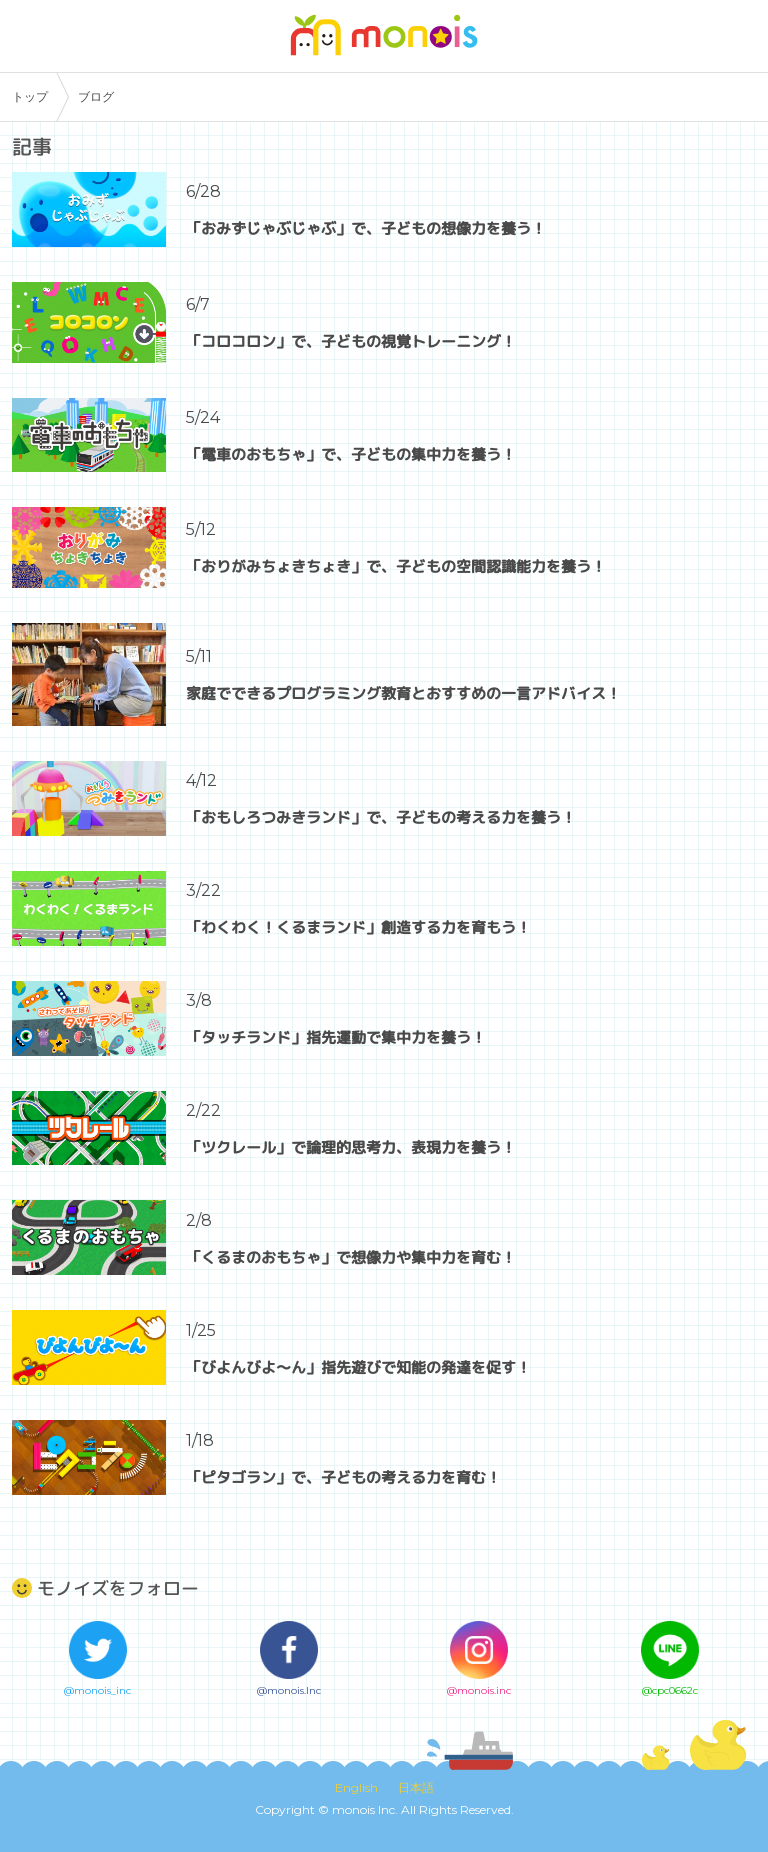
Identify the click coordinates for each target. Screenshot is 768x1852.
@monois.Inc (289, 1690)
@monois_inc (97, 1690)
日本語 (416, 1787)
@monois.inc (479, 1690)
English (356, 1787)
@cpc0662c (670, 1690)
